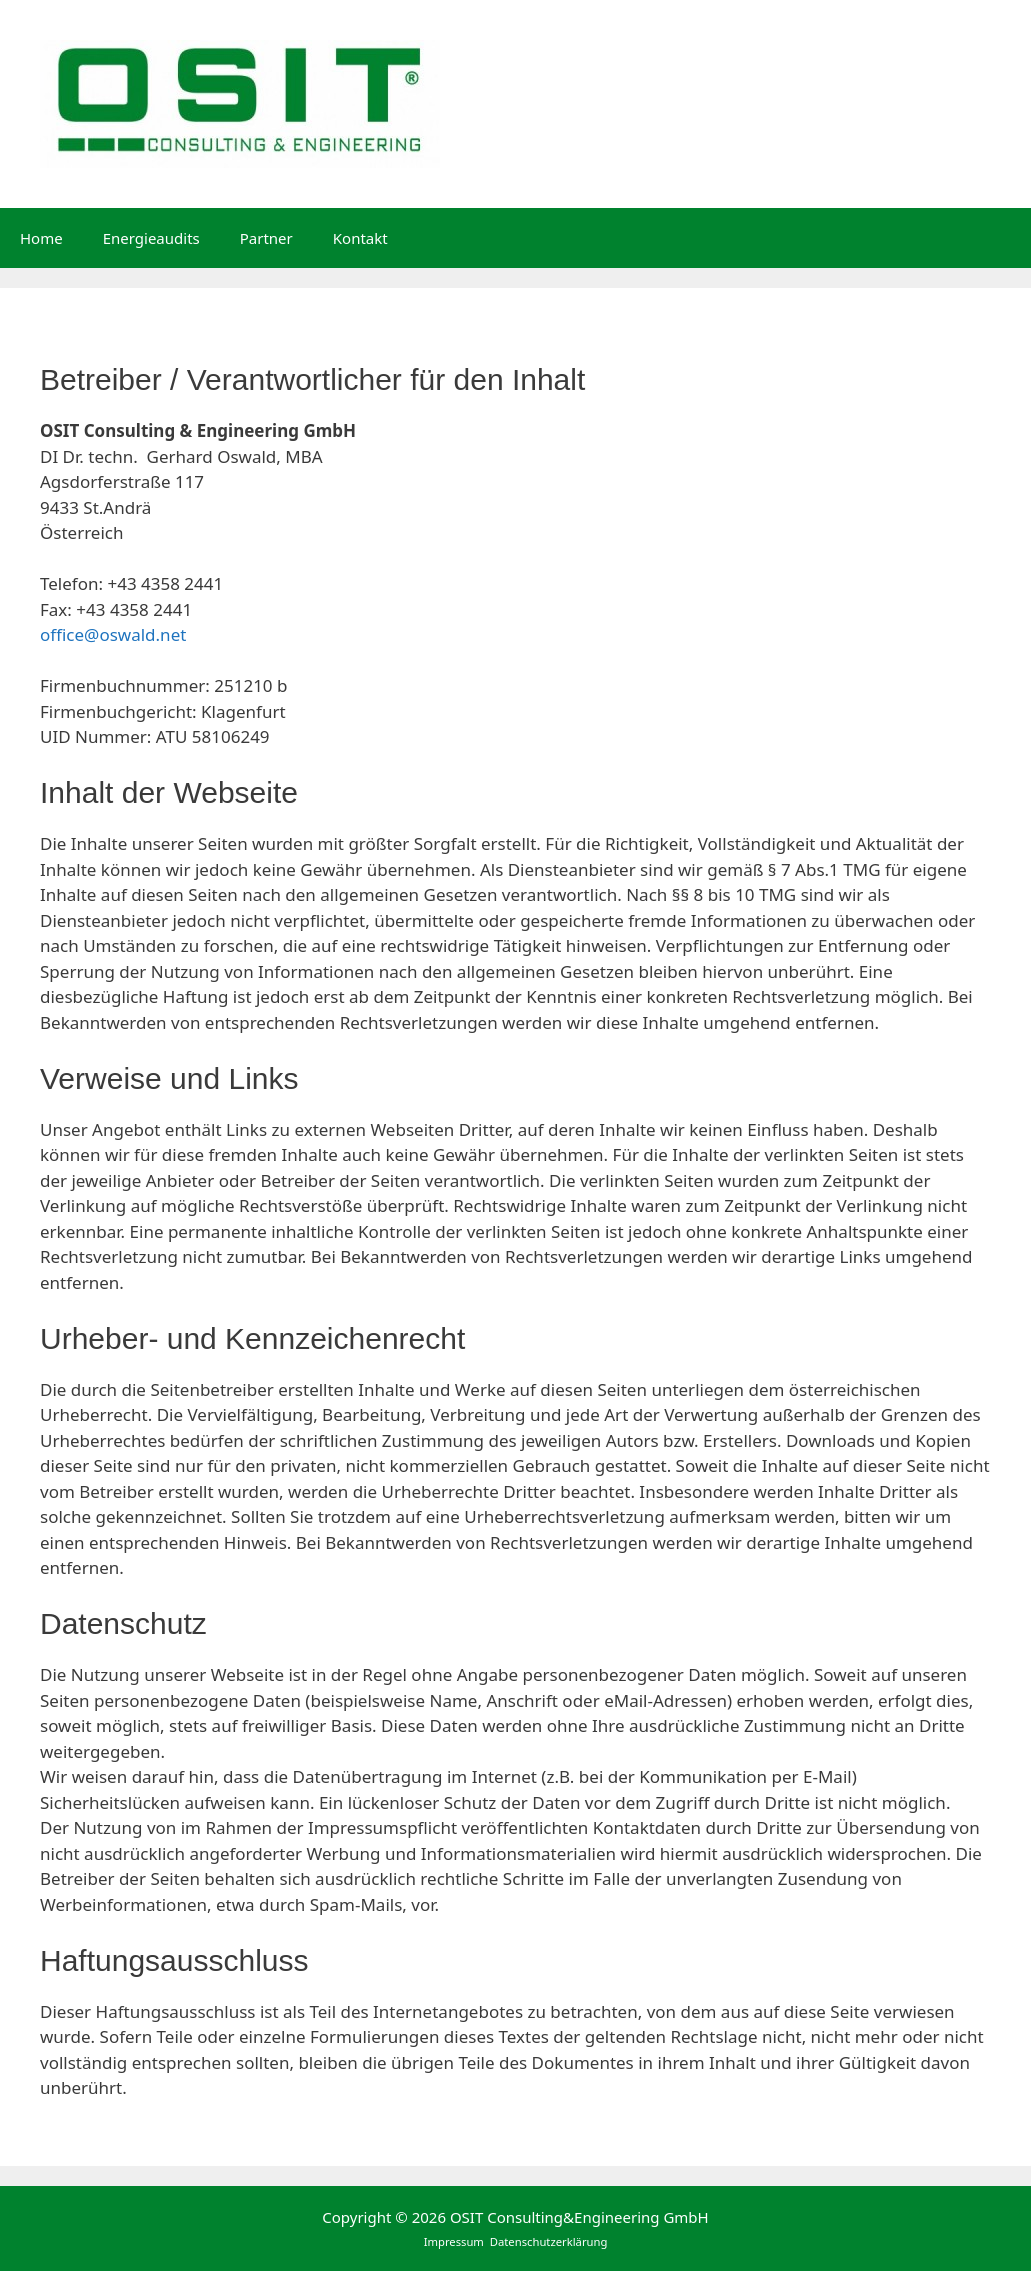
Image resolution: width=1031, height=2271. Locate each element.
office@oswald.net (113, 634)
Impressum (455, 2241)
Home (41, 238)
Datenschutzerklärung (549, 2241)
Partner (266, 238)
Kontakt (360, 238)
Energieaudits (151, 238)
